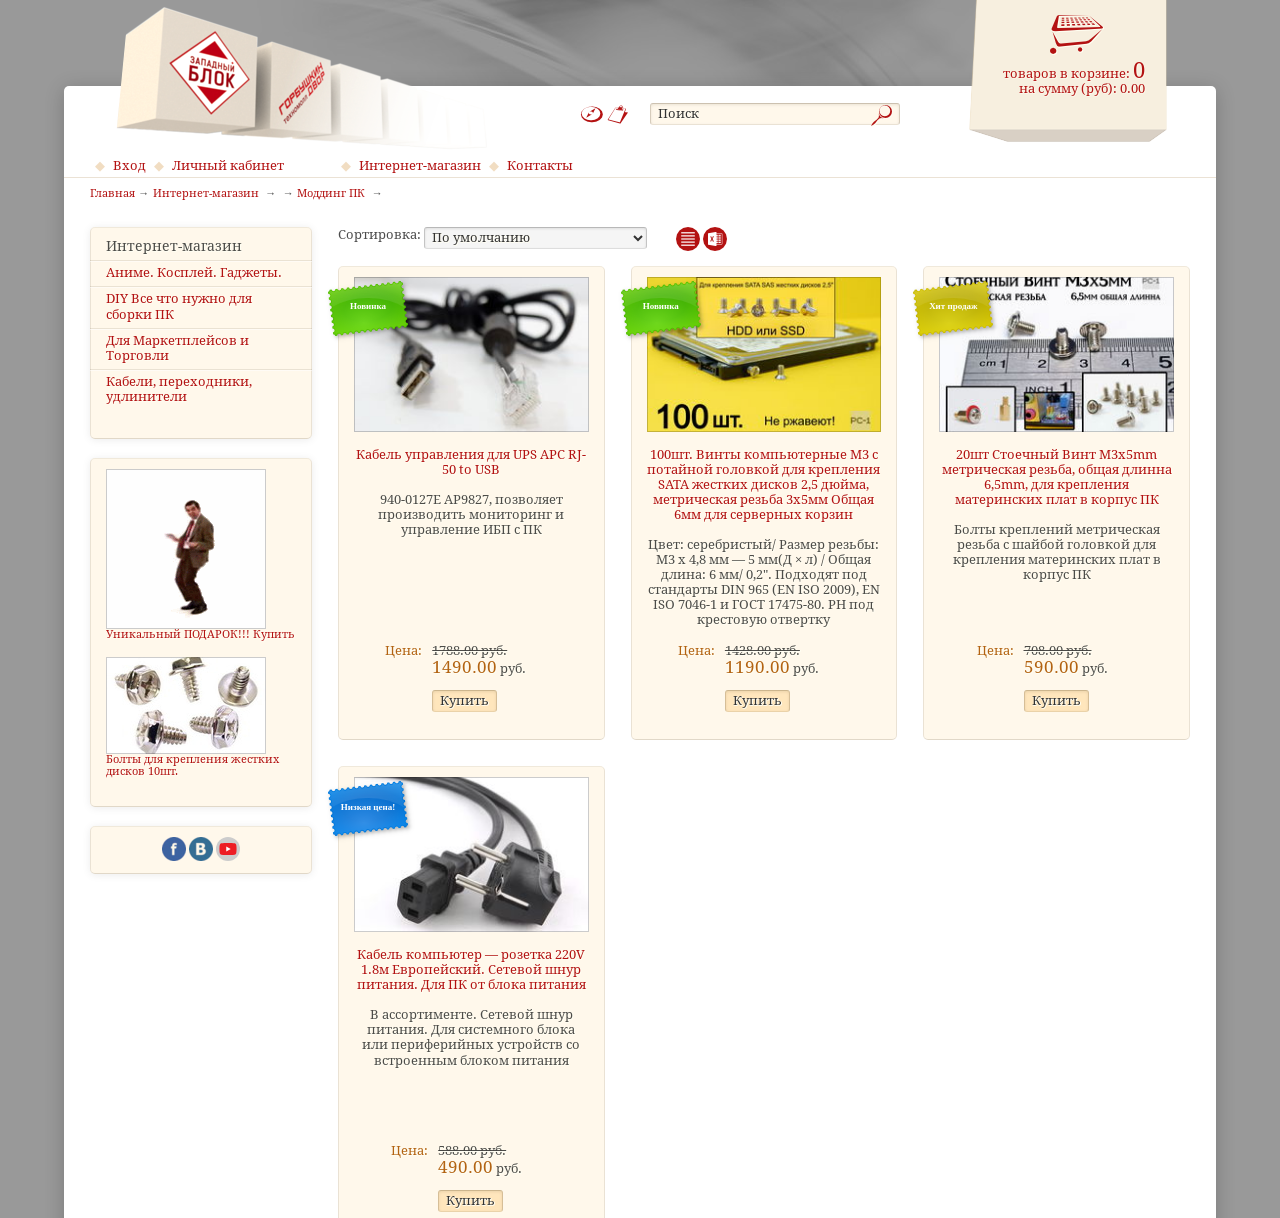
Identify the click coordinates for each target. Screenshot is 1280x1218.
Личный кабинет (228, 165)
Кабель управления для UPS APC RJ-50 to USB (471, 462)
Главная (112, 194)
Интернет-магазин (420, 165)
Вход (129, 165)
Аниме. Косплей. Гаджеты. (194, 272)
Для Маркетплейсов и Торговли (177, 348)
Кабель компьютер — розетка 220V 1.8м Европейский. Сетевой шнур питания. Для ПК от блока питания (471, 969)
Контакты (540, 165)
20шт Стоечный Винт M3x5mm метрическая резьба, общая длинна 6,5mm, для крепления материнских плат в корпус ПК (1057, 477)
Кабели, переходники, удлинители (179, 389)
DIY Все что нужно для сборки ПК (179, 306)
